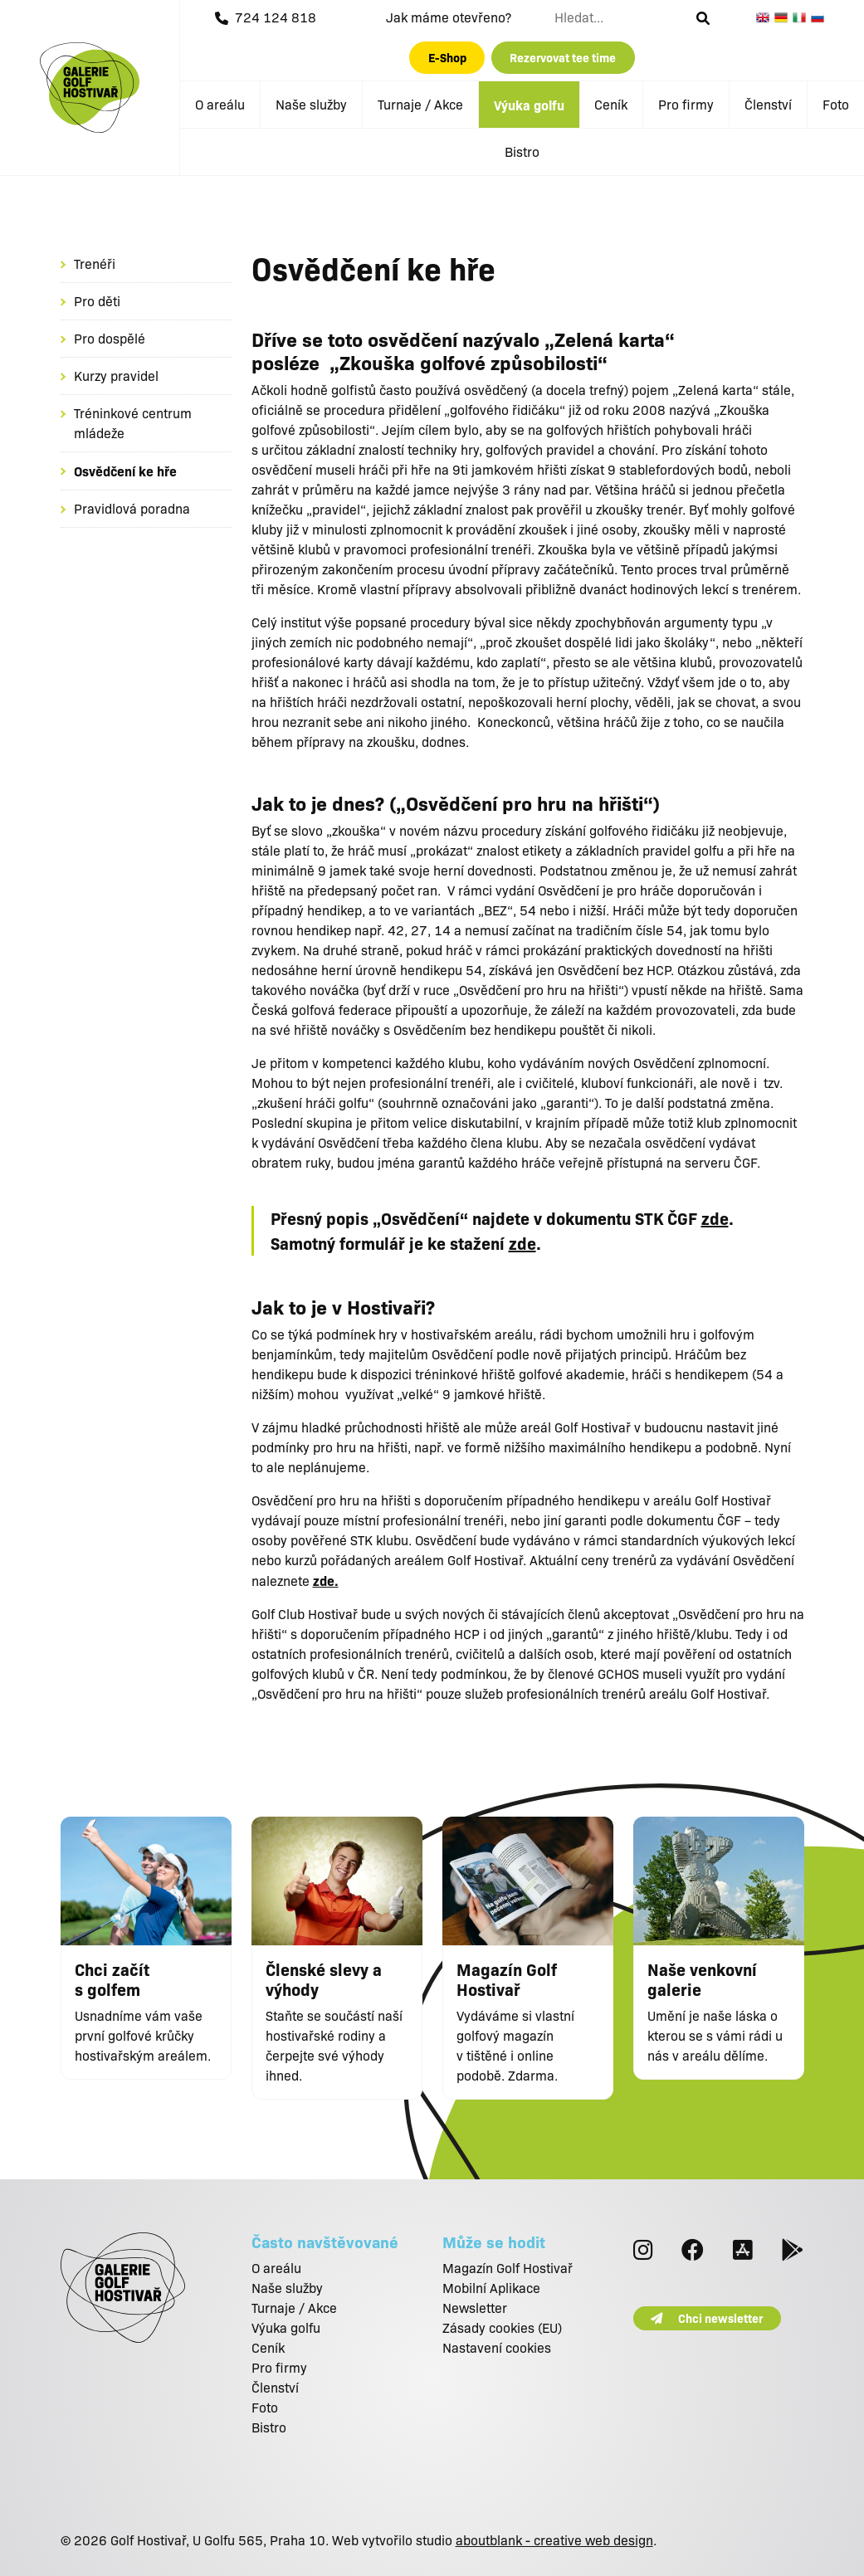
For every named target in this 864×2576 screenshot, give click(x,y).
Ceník (610, 104)
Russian (820, 17)
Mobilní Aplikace (491, 2287)
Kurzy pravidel (116, 375)
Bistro (522, 151)
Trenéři (94, 263)
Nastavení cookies (496, 2347)
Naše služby (311, 104)
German (783, 17)
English (765, 17)
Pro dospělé (109, 338)
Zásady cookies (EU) (502, 2327)
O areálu (220, 104)
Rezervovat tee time (563, 57)
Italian (802, 17)
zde (715, 1218)
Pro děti (97, 301)
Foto (836, 104)
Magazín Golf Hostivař (507, 2267)
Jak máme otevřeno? (448, 17)
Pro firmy (686, 104)
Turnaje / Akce (420, 104)
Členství (768, 104)
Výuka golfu (529, 104)
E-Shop (447, 57)
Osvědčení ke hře (125, 470)
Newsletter (474, 2307)
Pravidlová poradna (132, 508)
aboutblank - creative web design (554, 2540)
